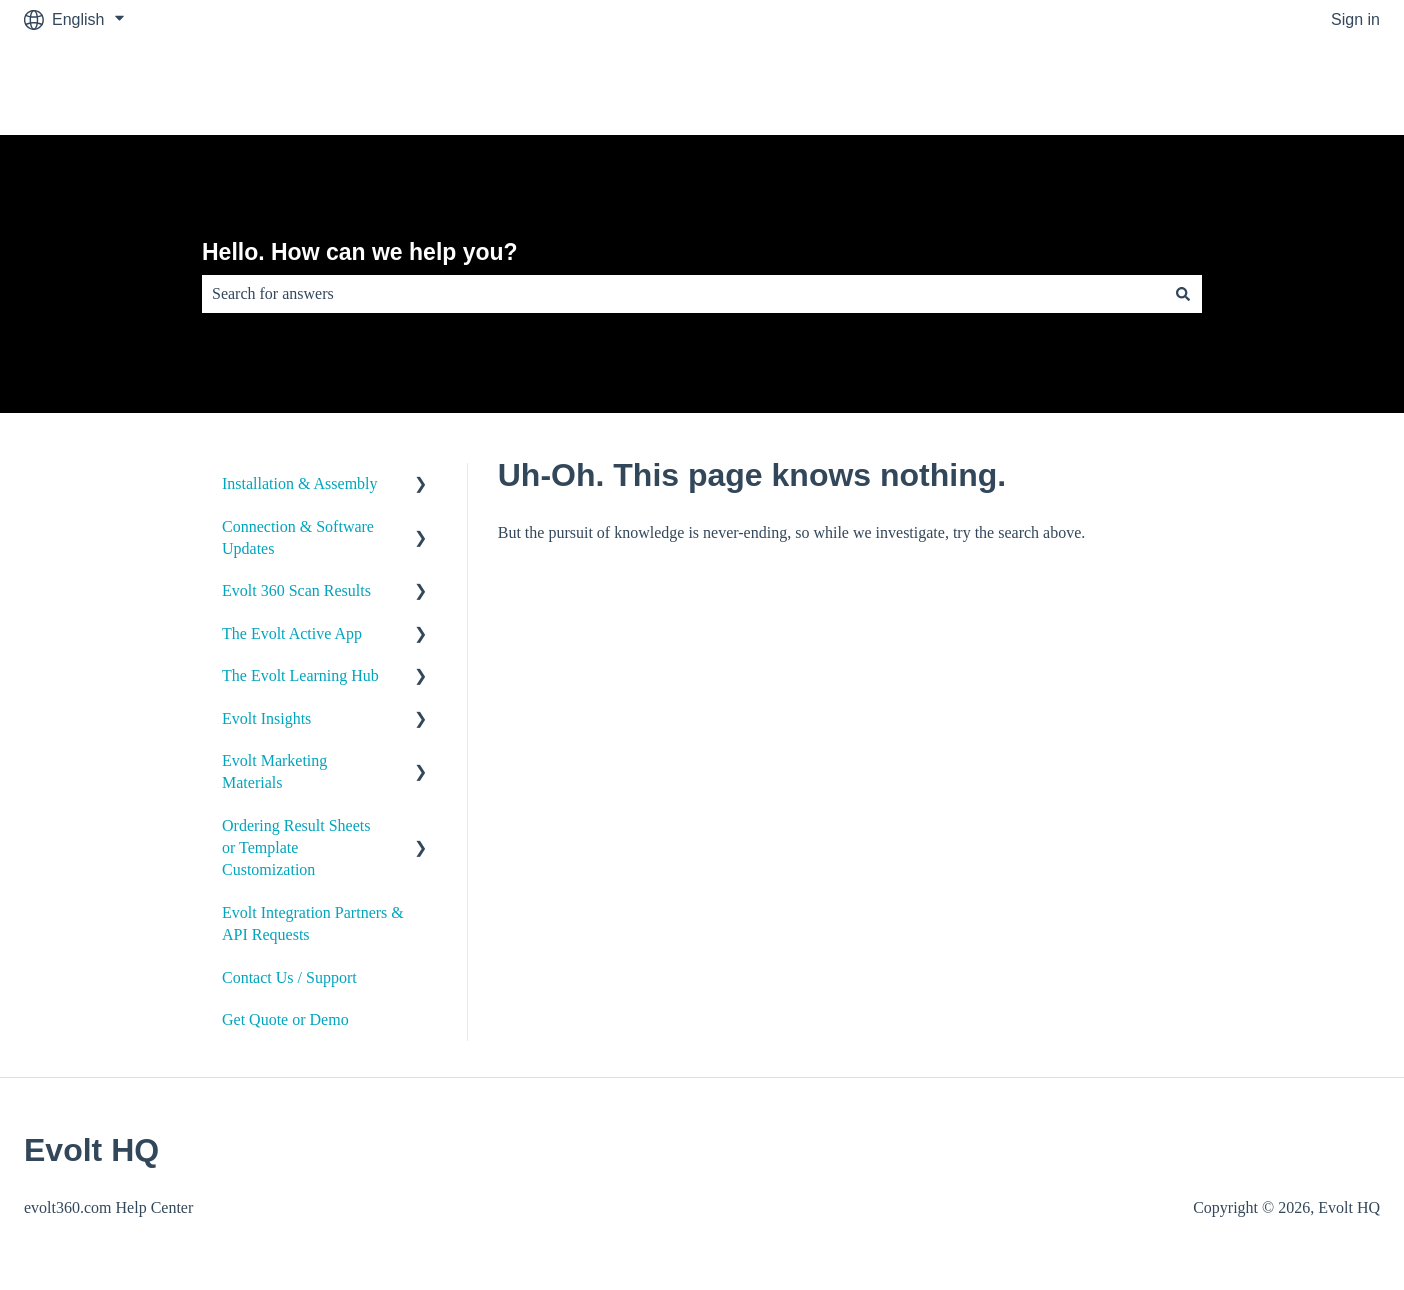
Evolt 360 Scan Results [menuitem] (296, 590)
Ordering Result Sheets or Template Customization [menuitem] (296, 848)
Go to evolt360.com (1290, 86)
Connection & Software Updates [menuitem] (298, 537)
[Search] (1183, 294)
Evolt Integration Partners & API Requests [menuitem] (313, 923)
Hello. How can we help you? (360, 252)
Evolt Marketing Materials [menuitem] (274, 771)
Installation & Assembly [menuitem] (300, 483)
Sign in (1355, 19)
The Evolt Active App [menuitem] (292, 633)
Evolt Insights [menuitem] (266, 718)
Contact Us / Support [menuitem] (289, 977)
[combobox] (683, 294)
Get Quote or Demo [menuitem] (285, 1019)
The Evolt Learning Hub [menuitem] (300, 675)
